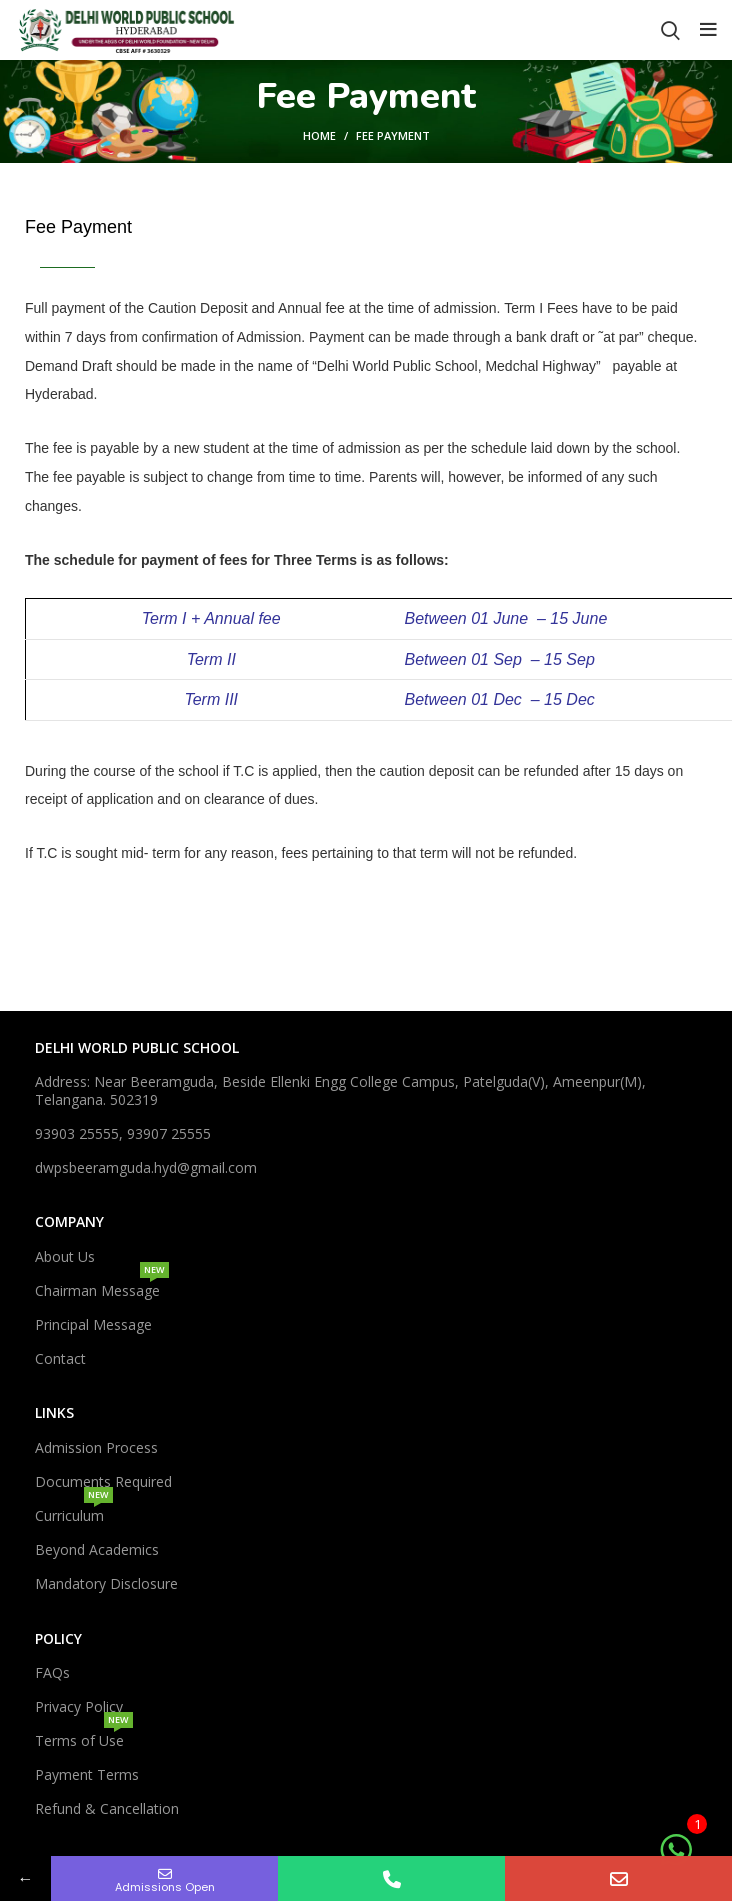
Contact (60, 1358)
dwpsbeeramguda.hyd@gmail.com (146, 1167)
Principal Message (93, 1324)
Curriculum (74, 1512)
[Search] (670, 30)
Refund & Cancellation (107, 1808)
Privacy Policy (79, 1706)
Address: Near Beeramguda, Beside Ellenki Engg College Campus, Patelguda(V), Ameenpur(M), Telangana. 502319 (340, 1090)
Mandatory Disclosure (106, 1583)
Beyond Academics (97, 1549)
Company (69, 1221)
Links (54, 1412)
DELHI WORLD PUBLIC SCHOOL (137, 1047)
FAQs (52, 1672)
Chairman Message (102, 1287)
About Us (65, 1256)
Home (319, 135)
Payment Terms (87, 1774)
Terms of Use (84, 1737)
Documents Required (103, 1481)
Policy (58, 1638)
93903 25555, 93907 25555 (123, 1133)
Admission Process (96, 1447)
